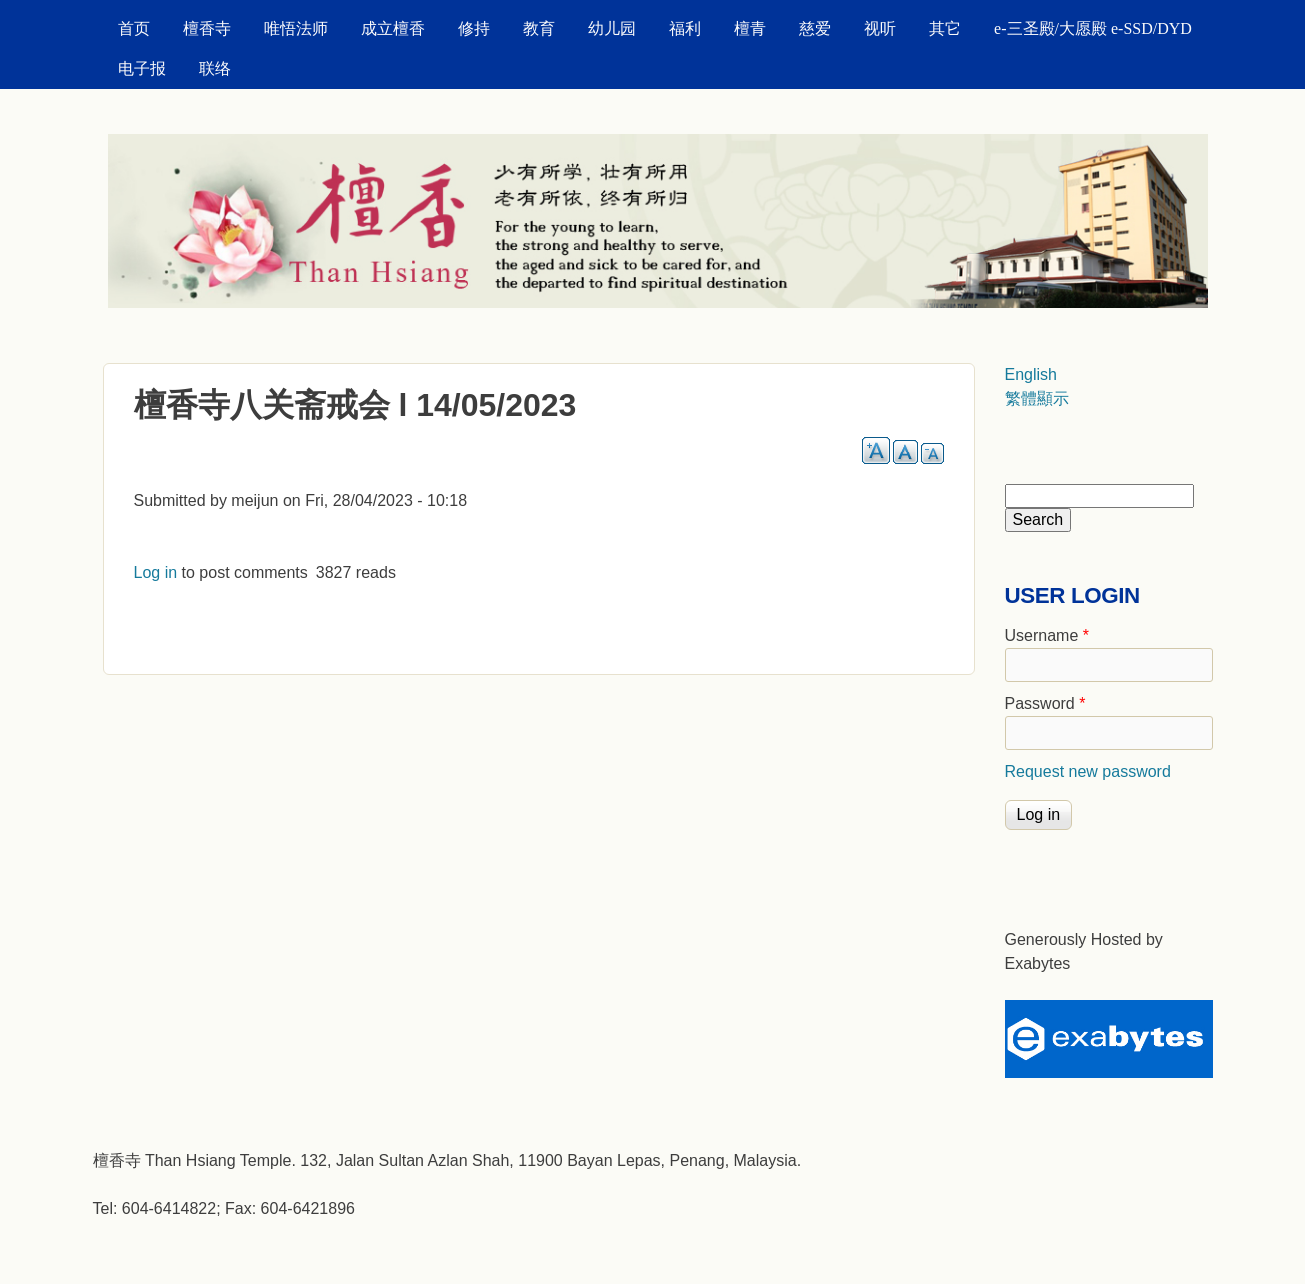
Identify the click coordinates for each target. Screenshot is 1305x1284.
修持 (474, 28)
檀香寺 (207, 28)
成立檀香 (393, 28)
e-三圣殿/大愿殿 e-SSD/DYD (1093, 28)
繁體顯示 (1037, 398)
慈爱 (815, 28)
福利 (685, 28)
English (1031, 374)
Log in (156, 572)
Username (1047, 635)
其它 (945, 28)
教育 (539, 28)
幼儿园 (612, 28)
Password (1045, 703)
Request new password (1088, 771)
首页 (134, 28)
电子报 (142, 68)
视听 (880, 28)
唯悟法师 (296, 28)
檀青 (750, 28)
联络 (215, 68)
